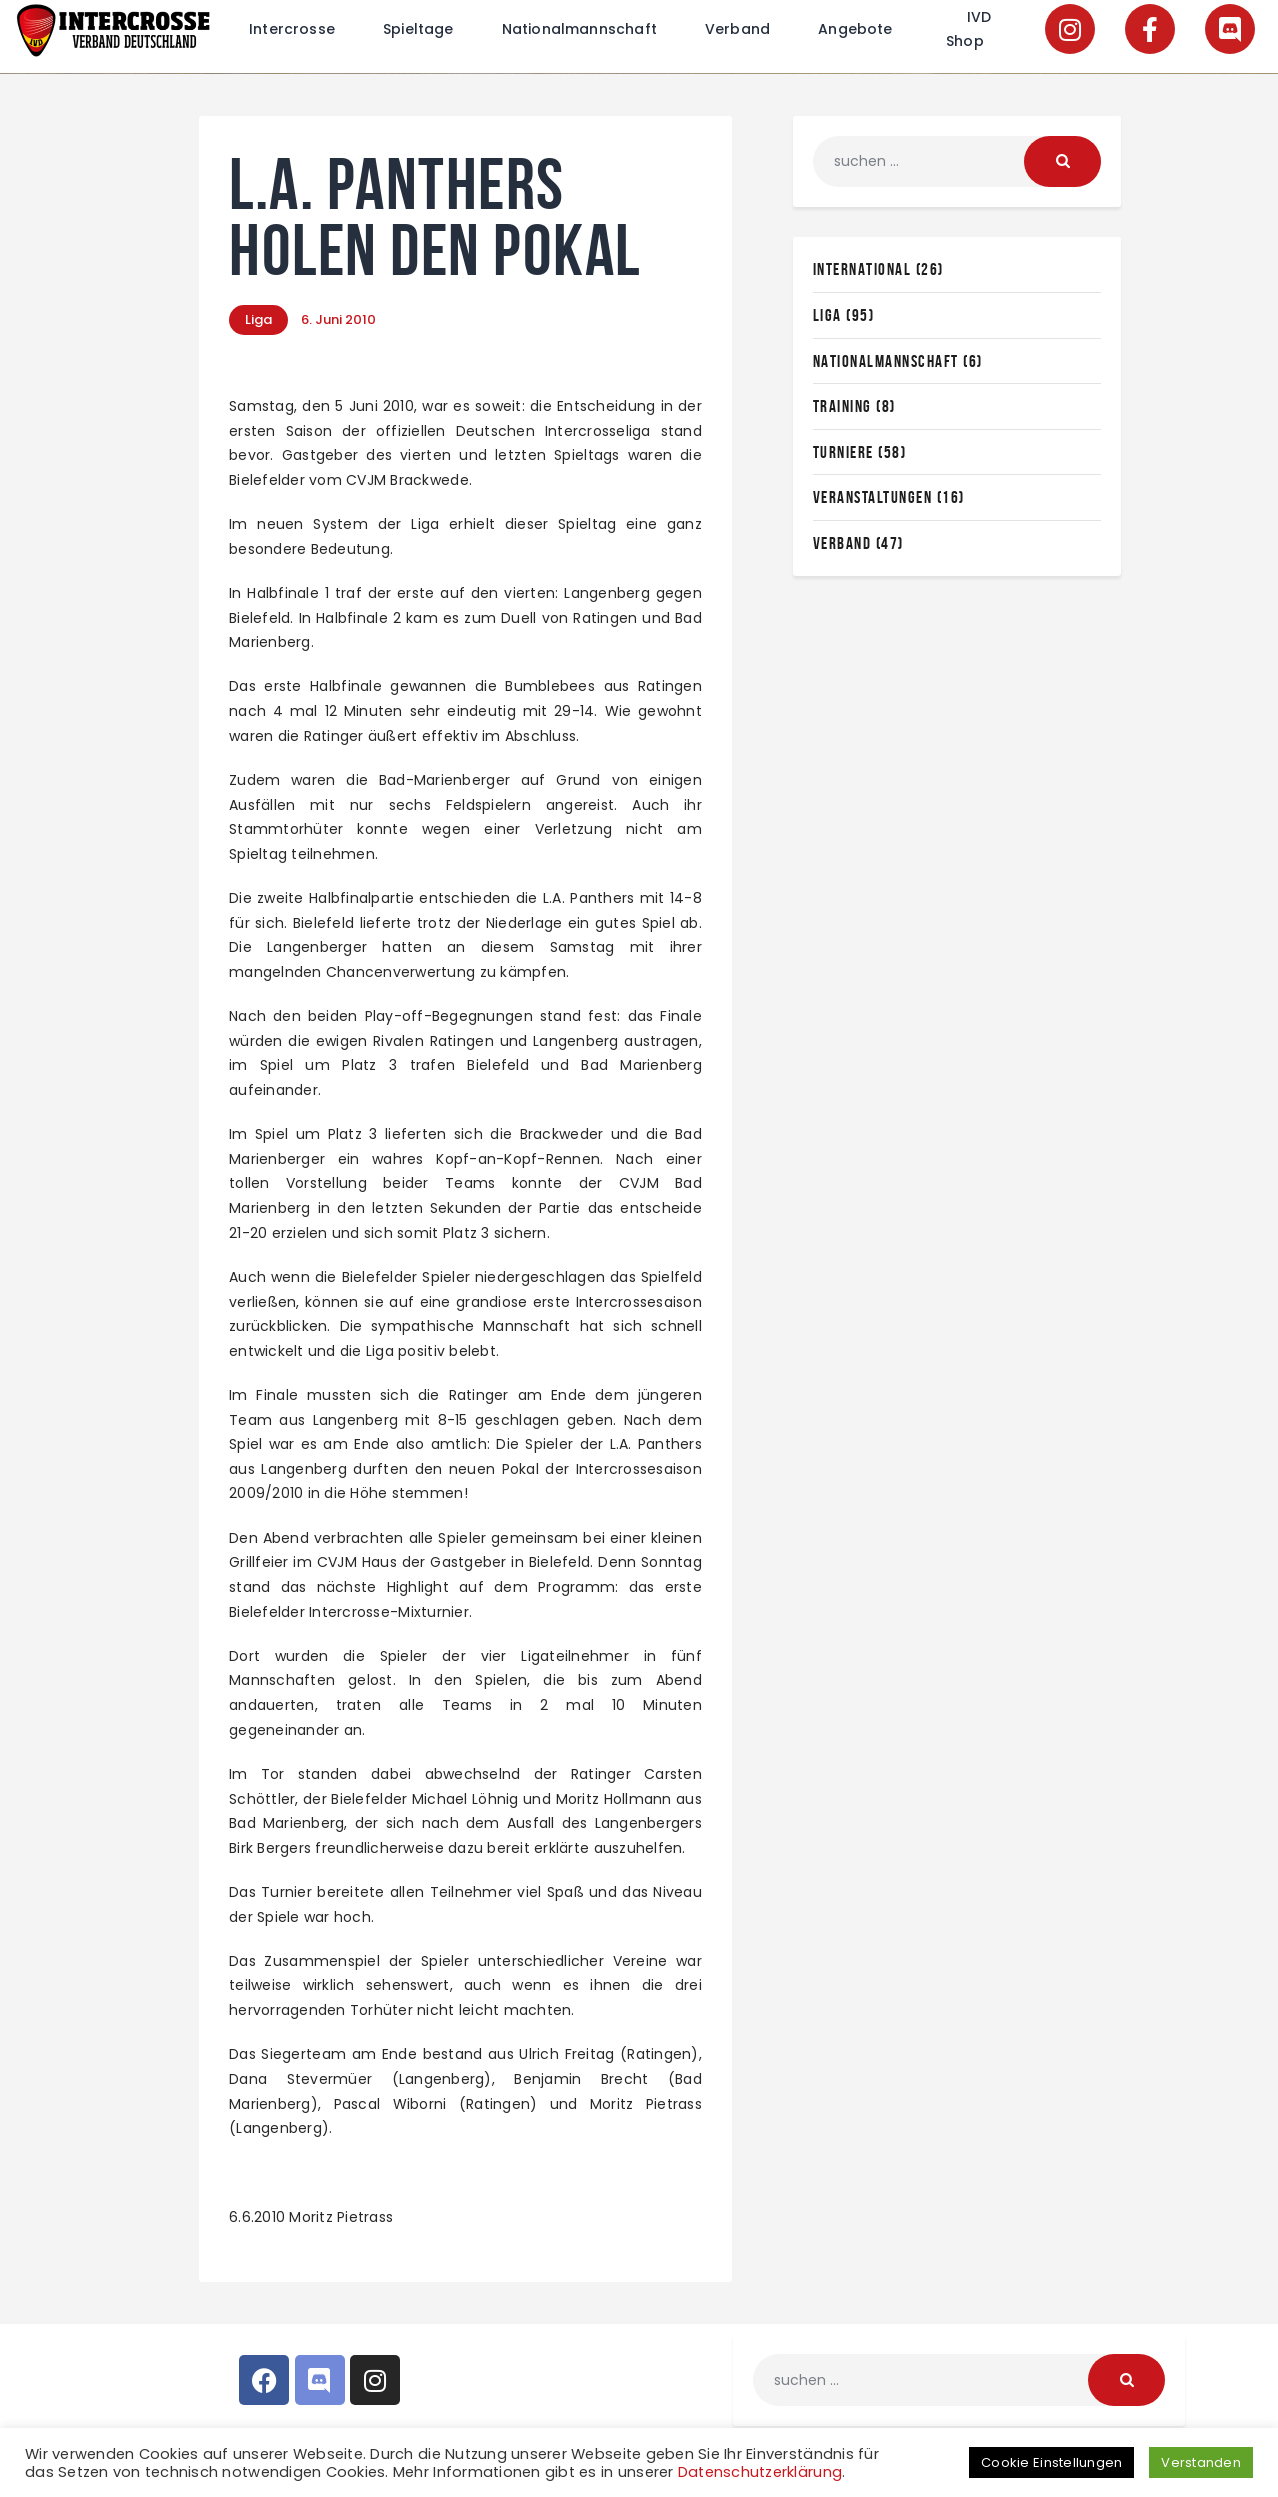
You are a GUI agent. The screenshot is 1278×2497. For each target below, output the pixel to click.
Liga (258, 319)
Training (842, 406)
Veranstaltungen (873, 497)
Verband (842, 543)
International (862, 269)
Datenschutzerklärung (760, 2472)
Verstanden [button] (1201, 2462)
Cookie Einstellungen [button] (1051, 2462)
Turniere (843, 452)
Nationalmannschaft (886, 361)
